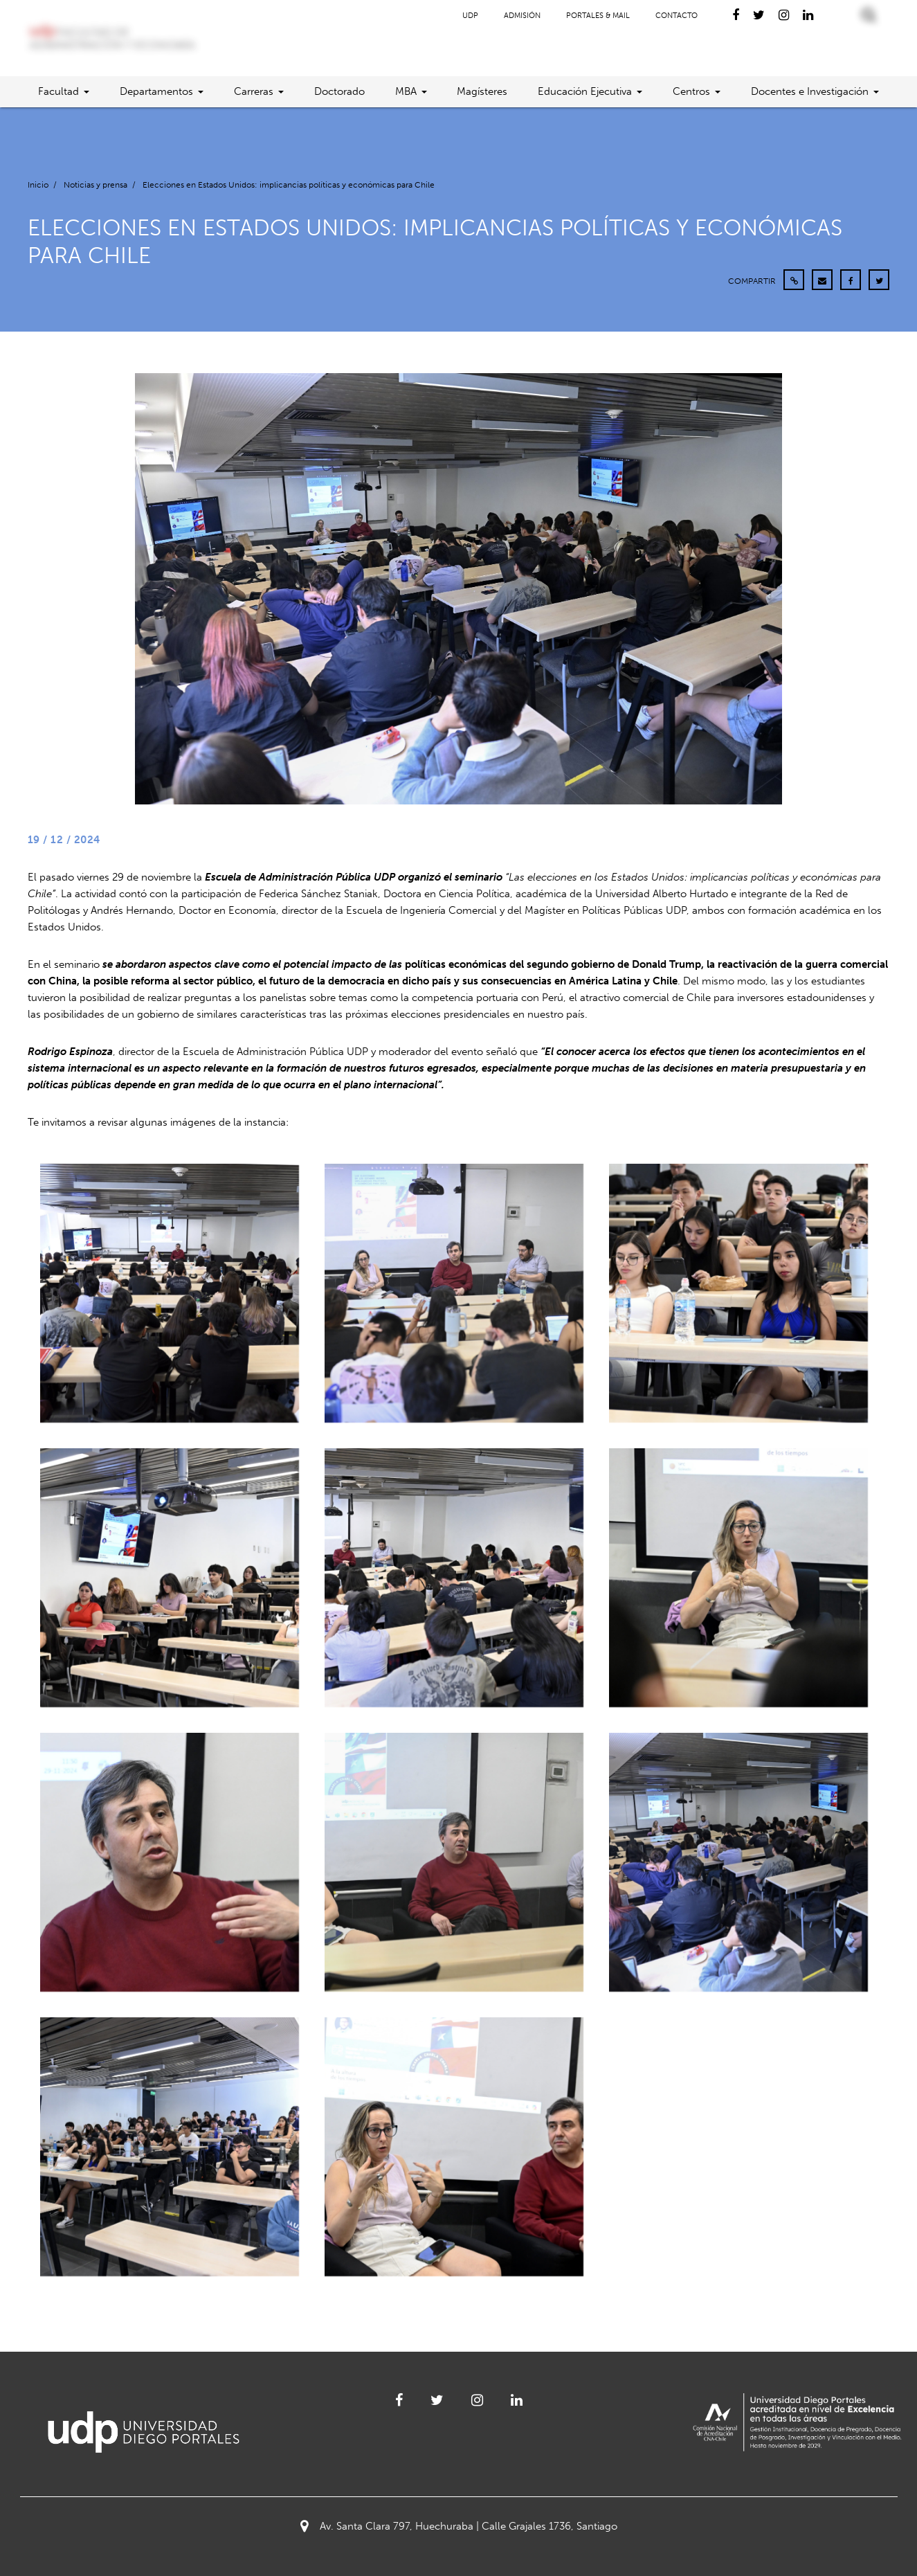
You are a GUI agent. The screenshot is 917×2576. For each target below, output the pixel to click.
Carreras (253, 91)
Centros (691, 91)
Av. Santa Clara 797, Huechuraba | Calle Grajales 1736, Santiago (458, 2526)
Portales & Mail (598, 15)
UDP (470, 15)
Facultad (58, 91)
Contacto (676, 15)
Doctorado (339, 91)
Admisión (522, 15)
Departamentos (156, 91)
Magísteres (482, 91)
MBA (406, 91)
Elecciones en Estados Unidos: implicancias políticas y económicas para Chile (289, 185)
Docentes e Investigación (810, 91)
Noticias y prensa (95, 185)
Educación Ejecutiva (585, 91)
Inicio (38, 185)
